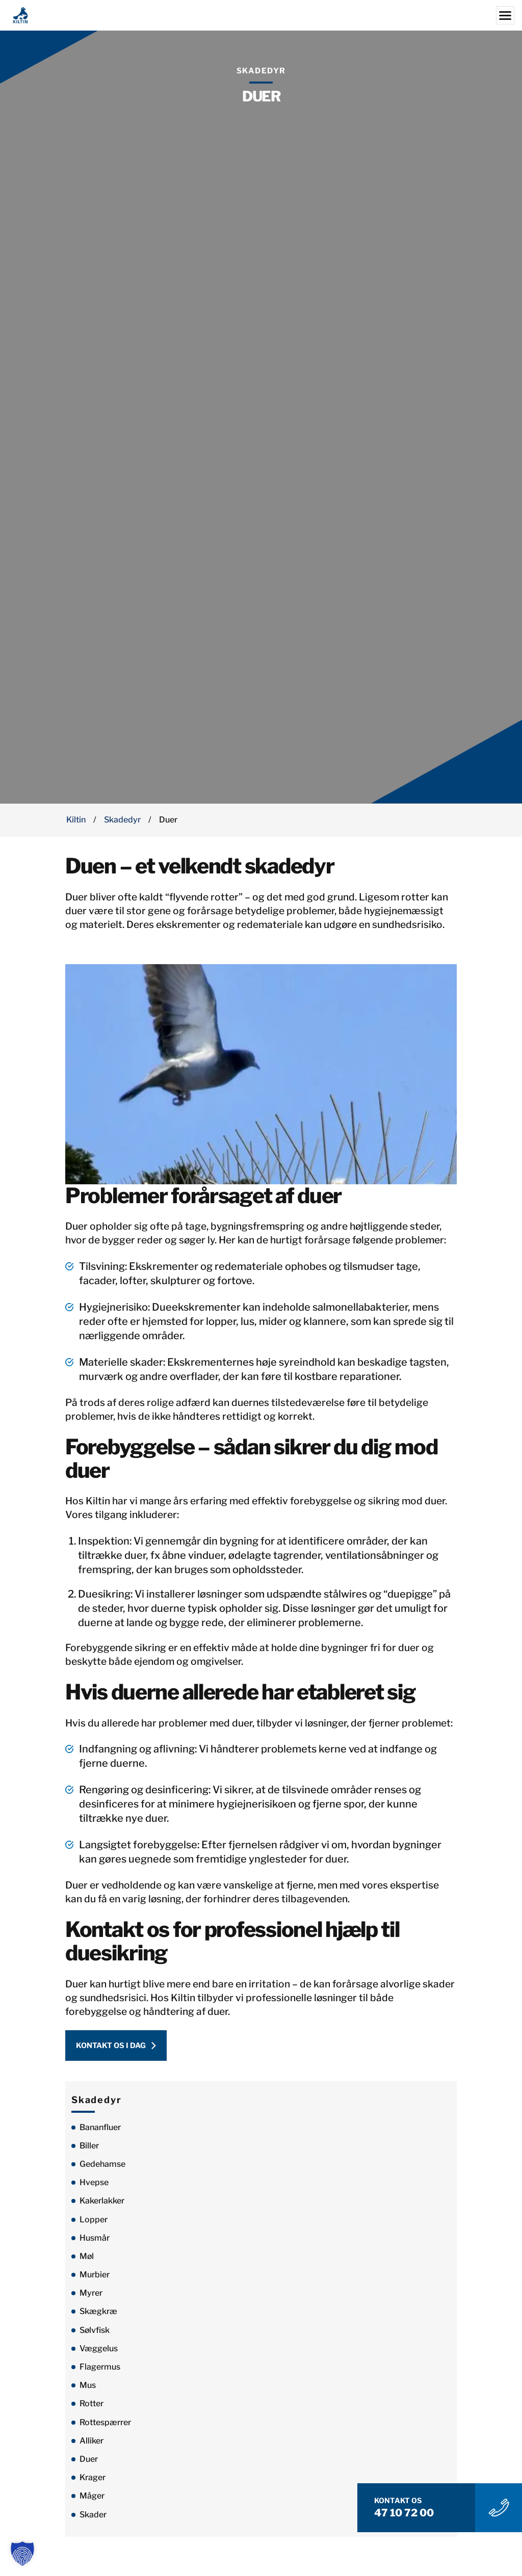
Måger (92, 2502)
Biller (89, 2151)
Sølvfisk (95, 2336)
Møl (87, 2262)
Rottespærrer (105, 2428)
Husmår (95, 2243)
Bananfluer (100, 2133)
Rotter (91, 2409)
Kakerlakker (102, 2207)
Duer (89, 2464)
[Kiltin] (261, 15)
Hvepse (94, 2188)
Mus (88, 2391)
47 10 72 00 (412, 2512)
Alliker (91, 2446)
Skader (93, 2520)
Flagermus (100, 2372)
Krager (93, 2483)
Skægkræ (98, 2317)
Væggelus (99, 2354)
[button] (22, 2553)
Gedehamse (102, 2169)
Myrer (91, 2298)
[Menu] (505, 15)
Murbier (95, 2280)
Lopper (94, 2225)
